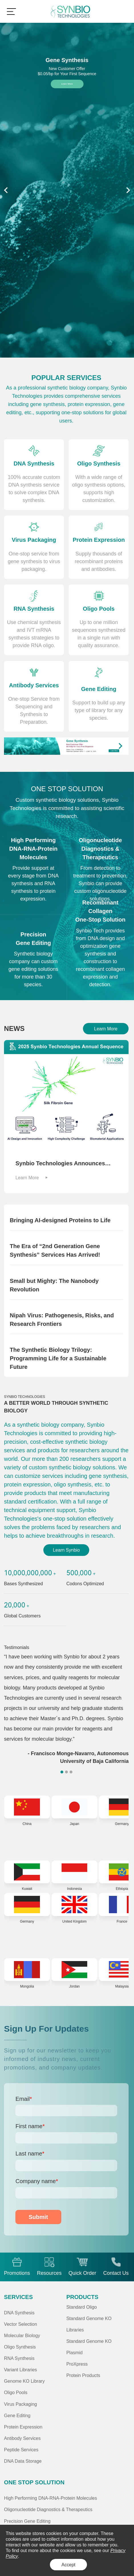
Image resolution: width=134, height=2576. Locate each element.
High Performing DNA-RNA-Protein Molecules (50, 2498)
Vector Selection (20, 2324)
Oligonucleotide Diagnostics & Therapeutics (48, 2509)
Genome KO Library (24, 2381)
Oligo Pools (15, 2392)
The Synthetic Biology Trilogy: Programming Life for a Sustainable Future (58, 1358)
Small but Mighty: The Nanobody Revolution (54, 1285)
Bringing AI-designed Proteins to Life (60, 1220)
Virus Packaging (20, 2404)
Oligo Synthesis (20, 2346)
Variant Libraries (20, 2369)
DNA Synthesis (19, 2312)
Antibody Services (22, 2438)
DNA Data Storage (23, 2461)
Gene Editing (17, 2415)
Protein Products (83, 2375)
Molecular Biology (22, 2335)
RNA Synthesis (19, 2358)
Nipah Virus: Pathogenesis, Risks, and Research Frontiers (62, 1319)
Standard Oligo (81, 2307)
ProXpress (77, 2363)
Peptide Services (21, 2449)
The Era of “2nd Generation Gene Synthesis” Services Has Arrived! (55, 1250)
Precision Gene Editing (27, 2521)
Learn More (67, 84)
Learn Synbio (66, 1549)
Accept (69, 2564)
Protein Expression (23, 2426)
